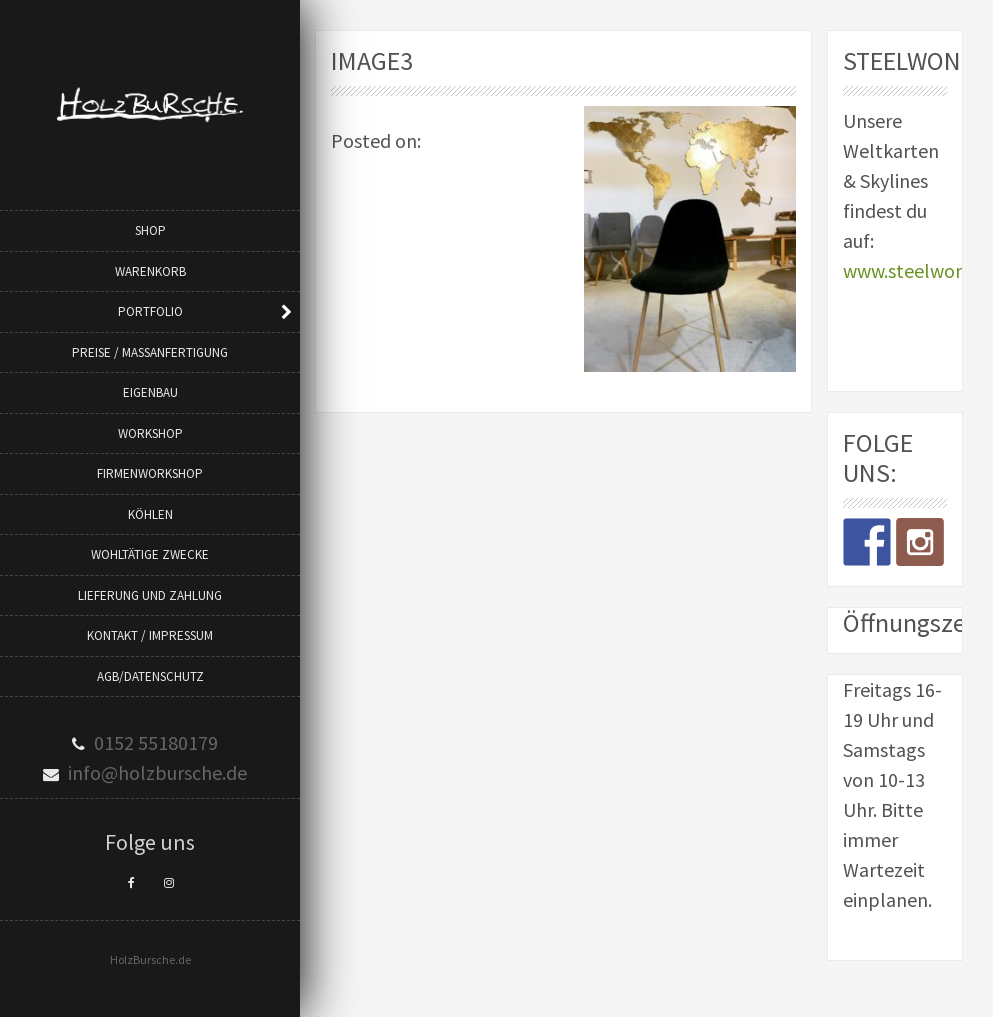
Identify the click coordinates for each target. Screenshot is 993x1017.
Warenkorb (150, 271)
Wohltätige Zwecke (150, 554)
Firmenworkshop (150, 473)
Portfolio (150, 311)
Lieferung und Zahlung (150, 595)
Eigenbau (150, 392)
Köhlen (150, 514)
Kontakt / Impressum (150, 635)
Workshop (150, 433)
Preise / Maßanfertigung (150, 352)
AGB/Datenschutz (150, 676)
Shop (150, 230)
